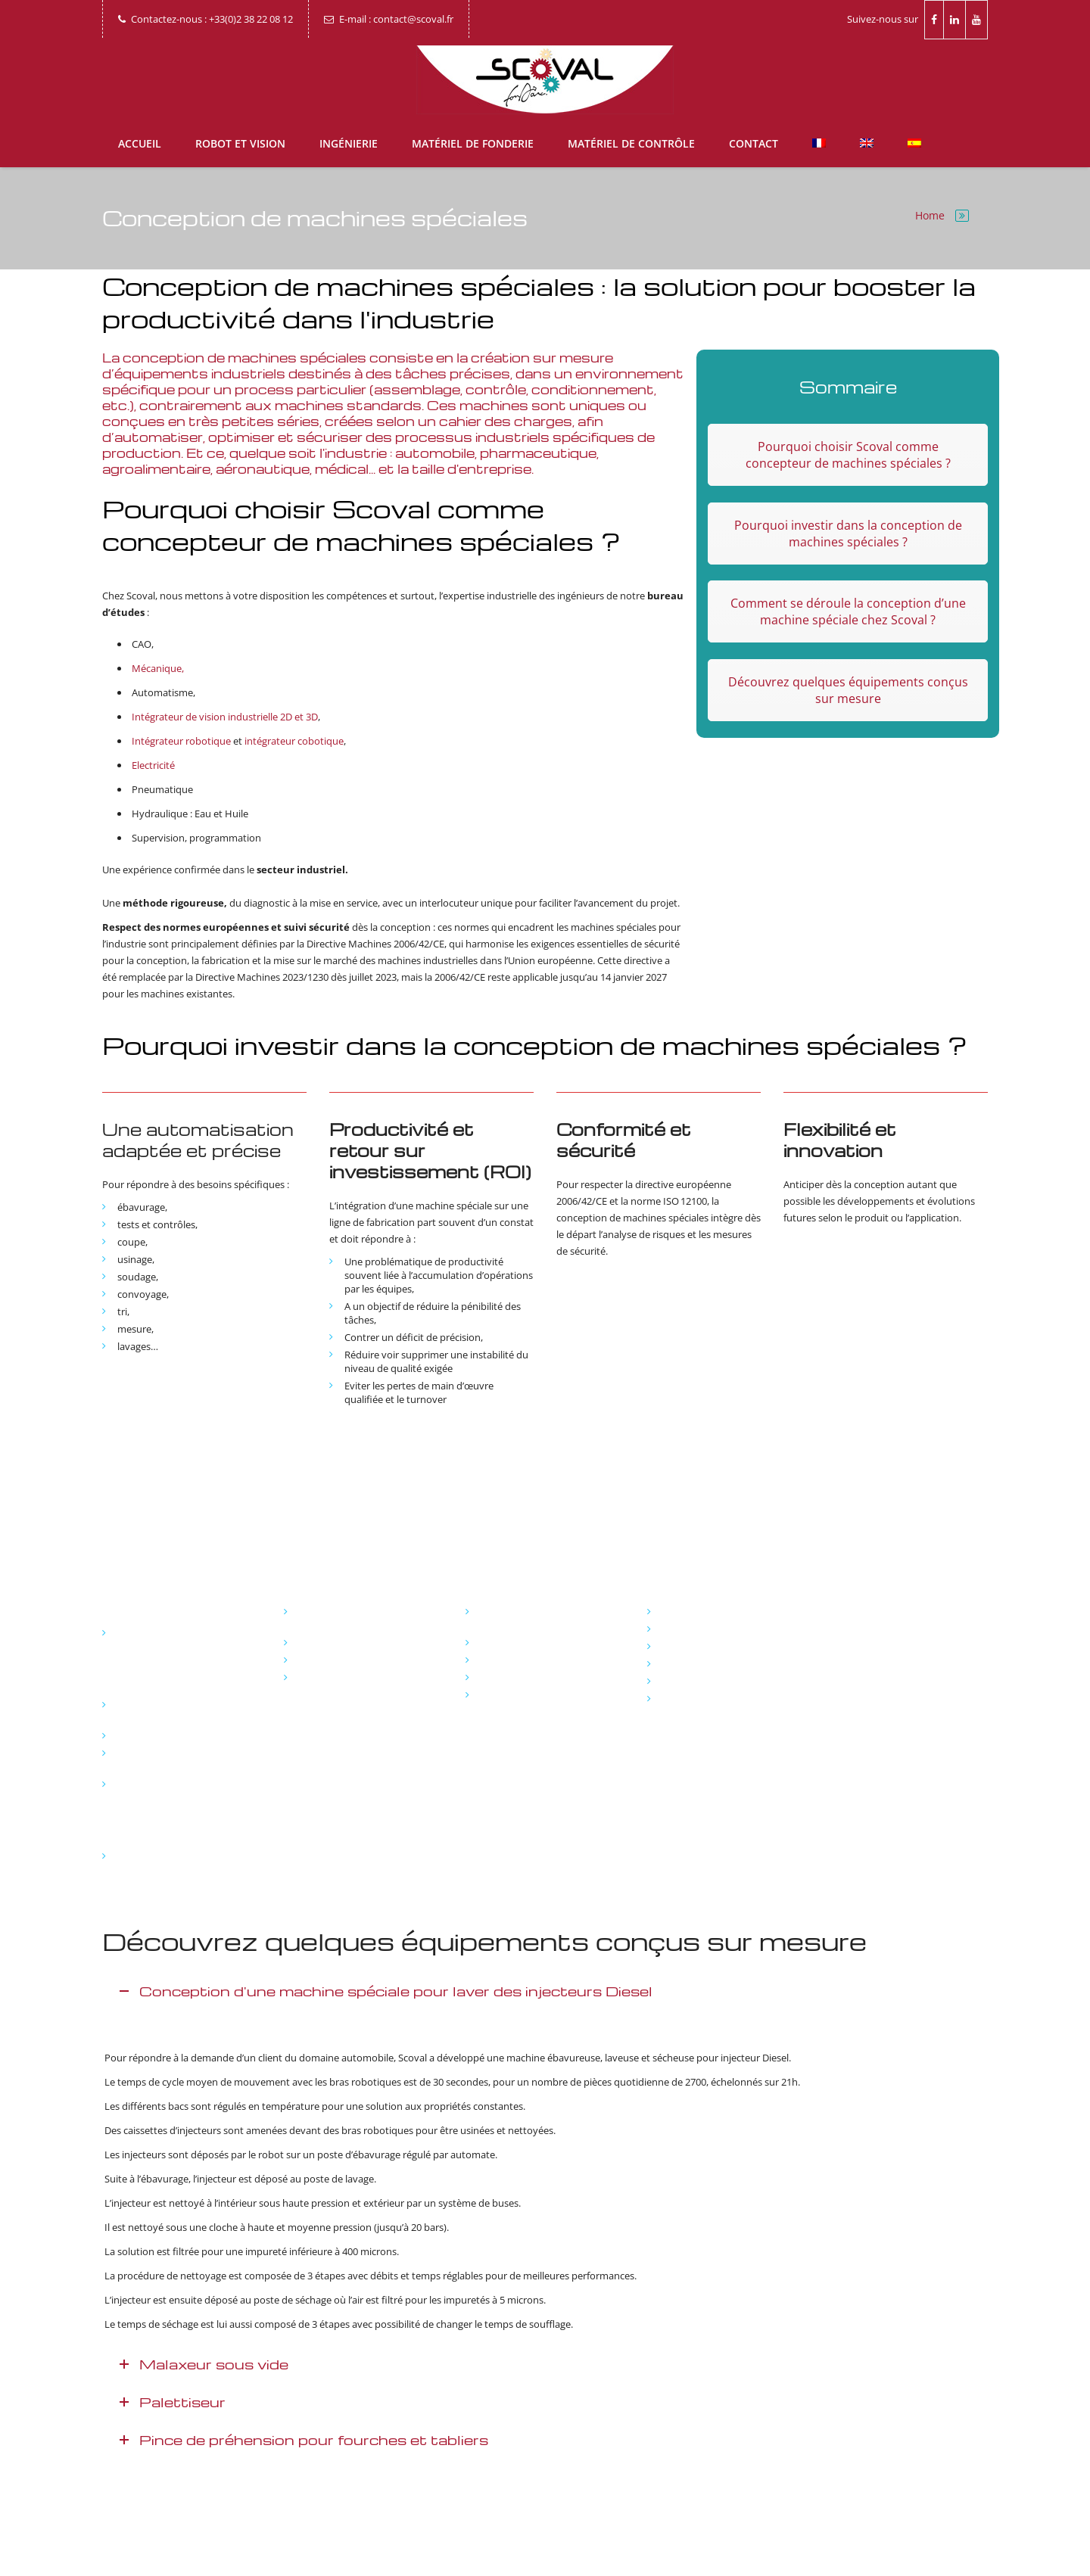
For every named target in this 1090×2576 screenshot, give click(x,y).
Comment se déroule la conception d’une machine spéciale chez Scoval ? (848, 611)
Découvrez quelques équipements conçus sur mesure (848, 690)
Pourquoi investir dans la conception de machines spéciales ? (848, 533)
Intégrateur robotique (181, 741)
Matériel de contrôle (631, 143)
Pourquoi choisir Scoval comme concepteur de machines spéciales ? (848, 454)
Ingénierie (348, 143)
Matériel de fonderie (473, 143)
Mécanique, (158, 668)
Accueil (139, 143)
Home (930, 215)
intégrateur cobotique (294, 741)
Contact (753, 143)
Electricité (153, 765)
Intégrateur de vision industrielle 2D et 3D (225, 716)
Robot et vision (240, 143)
